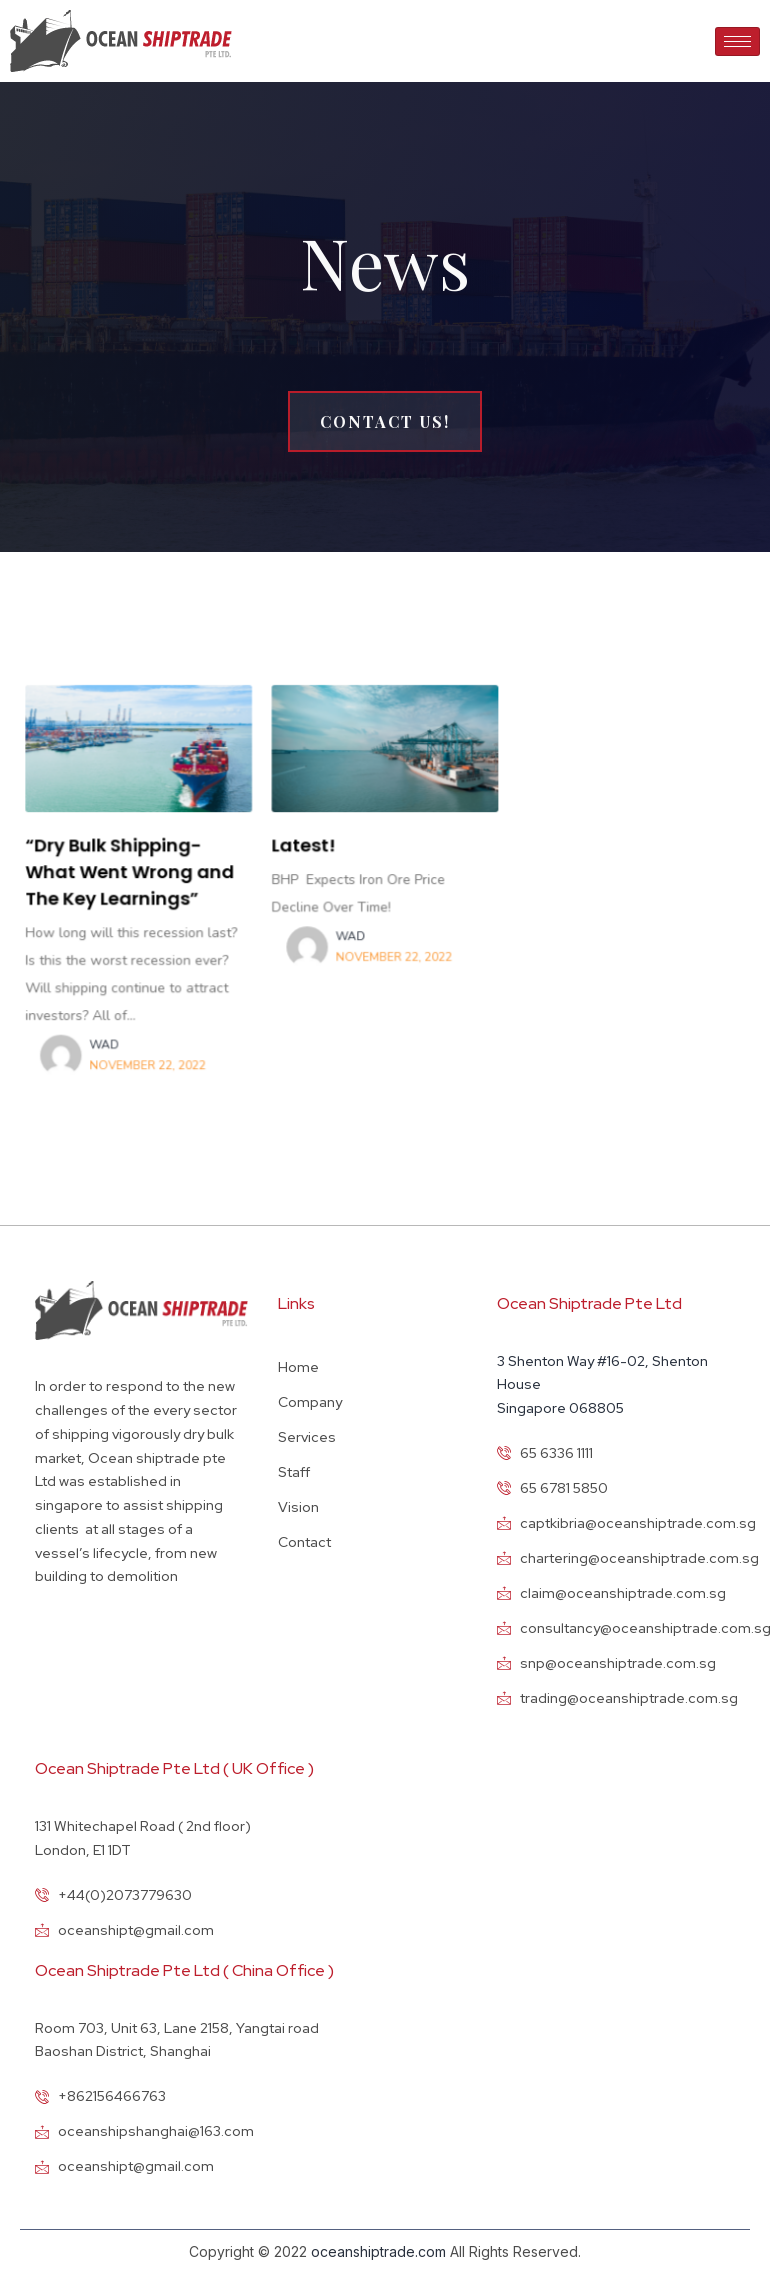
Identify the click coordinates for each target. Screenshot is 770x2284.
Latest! (307, 847)
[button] (385, 421)
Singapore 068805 (560, 1408)
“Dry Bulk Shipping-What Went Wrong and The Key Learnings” (142, 873)
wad (118, 1037)
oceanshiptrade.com (378, 2251)
